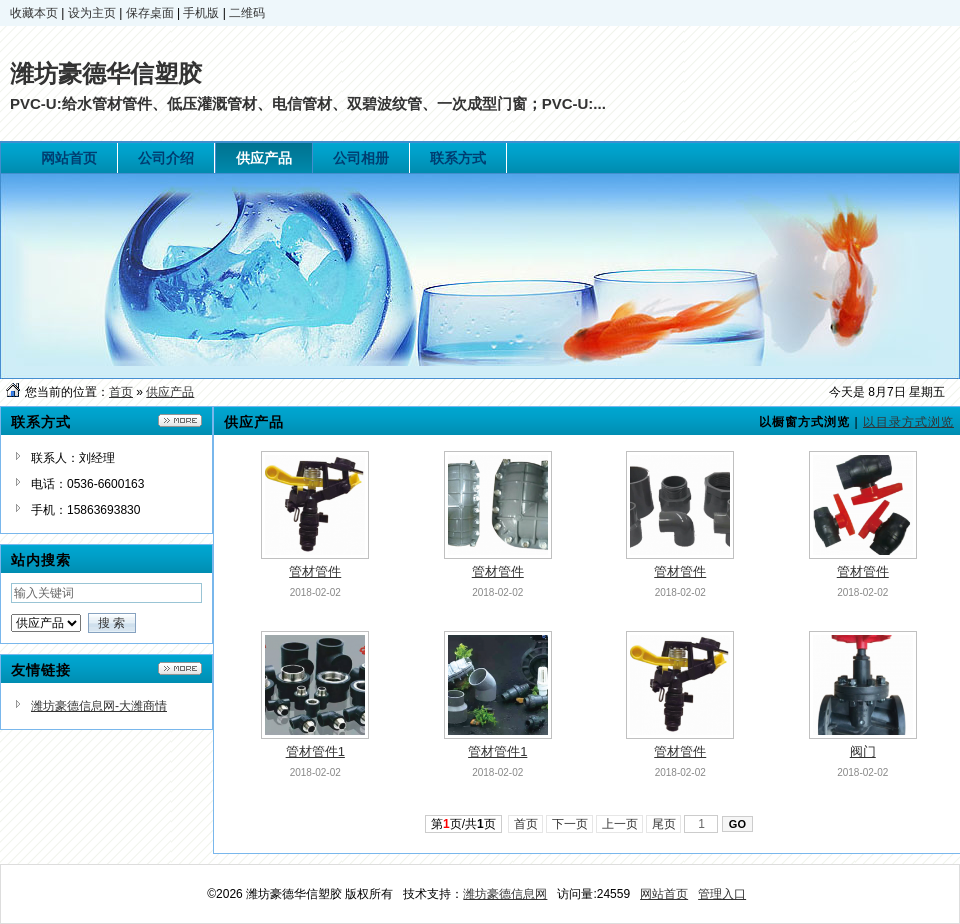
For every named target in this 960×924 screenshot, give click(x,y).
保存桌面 (150, 13)
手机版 (201, 13)
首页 (121, 392)
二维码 (247, 13)
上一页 (619, 824)
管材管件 (315, 571)
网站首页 (664, 894)
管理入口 (722, 894)
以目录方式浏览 (908, 422)
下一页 (569, 824)
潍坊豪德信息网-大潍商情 (99, 706)
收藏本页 (34, 13)
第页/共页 (463, 824)
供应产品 (170, 392)
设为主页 (92, 13)
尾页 (663, 824)
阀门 (863, 751)
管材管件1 (315, 751)
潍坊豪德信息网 (505, 894)
